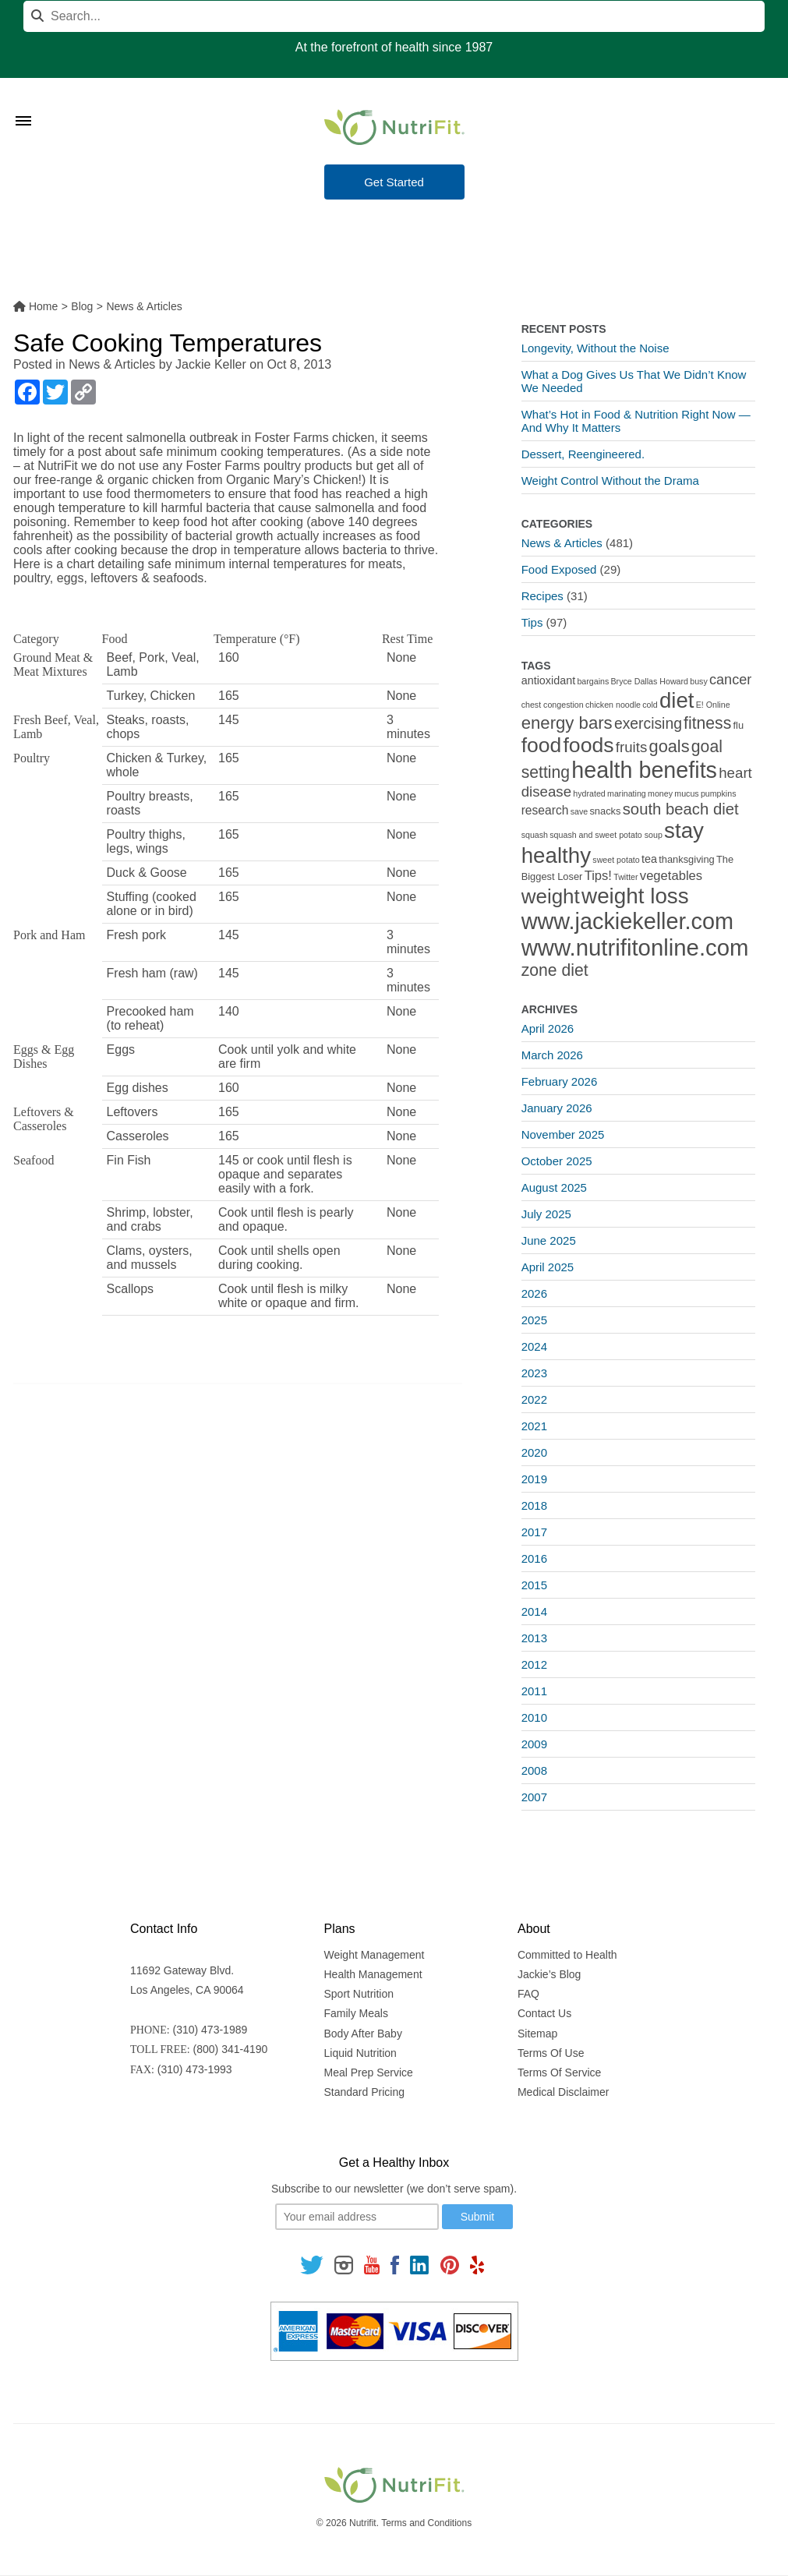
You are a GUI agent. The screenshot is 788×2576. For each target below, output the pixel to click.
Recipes (542, 595)
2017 (534, 1532)
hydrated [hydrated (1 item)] (589, 793)
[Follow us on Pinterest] (449, 2264)
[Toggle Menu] (23, 101)
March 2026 (552, 1055)
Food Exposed (559, 569)
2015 (534, 1585)
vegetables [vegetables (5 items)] (671, 875)
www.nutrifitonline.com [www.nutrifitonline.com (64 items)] (635, 947)
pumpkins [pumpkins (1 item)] (719, 793)
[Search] (394, 16)
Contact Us (544, 2013)
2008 (534, 1770)
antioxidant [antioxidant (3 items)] (548, 680)
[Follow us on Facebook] (395, 2264)
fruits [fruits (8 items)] (632, 747)
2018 (534, 1505)
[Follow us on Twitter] (311, 2264)
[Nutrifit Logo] (394, 127)
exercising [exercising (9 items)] (648, 724)
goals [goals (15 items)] (669, 746)
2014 (534, 1611)
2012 (534, 1664)
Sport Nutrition (359, 1994)
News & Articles (112, 364)
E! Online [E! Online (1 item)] (713, 704)
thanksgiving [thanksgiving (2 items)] (687, 859)
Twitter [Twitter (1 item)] (625, 877)
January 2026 (556, 1108)
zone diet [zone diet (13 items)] (554, 970)
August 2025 (554, 1187)
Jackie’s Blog (549, 1974)
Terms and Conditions (426, 2523)
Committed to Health (567, 1955)
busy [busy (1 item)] (699, 681)
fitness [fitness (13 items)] (707, 723)
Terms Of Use (551, 2053)
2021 (534, 1426)
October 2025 (556, 1161)
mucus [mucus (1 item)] (686, 793)
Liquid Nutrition (360, 2053)
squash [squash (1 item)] (534, 834)
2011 (534, 1691)
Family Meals (356, 2013)
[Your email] (357, 2216)
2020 (534, 1452)
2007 (534, 1797)
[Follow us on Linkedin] (419, 2264)
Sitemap (537, 2033)
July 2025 (546, 1214)
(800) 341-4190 (230, 2049)
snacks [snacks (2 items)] (604, 811)
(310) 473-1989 (210, 2029)
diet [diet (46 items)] (676, 700)
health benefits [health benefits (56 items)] (644, 770)
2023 (534, 1373)
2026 (534, 1293)
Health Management (373, 1974)
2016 (534, 1558)
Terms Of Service (559, 2072)
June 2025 (548, 1240)
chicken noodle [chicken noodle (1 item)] (613, 704)
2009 (534, 1744)
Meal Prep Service (368, 2072)
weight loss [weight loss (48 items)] (635, 896)
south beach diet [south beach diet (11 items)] (681, 809)
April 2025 (547, 1267)
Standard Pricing (364, 2092)
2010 (534, 1717)
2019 (534, 1479)
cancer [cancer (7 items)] (730, 679)
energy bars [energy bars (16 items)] (567, 723)
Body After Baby (363, 2033)
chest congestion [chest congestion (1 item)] (552, 704)
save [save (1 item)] (579, 811)
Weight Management (374, 1955)
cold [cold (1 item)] (650, 704)
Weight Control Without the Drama (610, 480)
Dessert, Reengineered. (583, 454)
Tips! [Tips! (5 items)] (598, 875)
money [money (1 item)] (660, 793)
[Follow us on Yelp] (477, 2264)
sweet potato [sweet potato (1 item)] (615, 859)
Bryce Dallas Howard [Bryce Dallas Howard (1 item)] (650, 681)
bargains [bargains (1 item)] (593, 681)
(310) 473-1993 (194, 2069)
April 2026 (547, 1028)
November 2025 (563, 1134)
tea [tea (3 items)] (649, 859)
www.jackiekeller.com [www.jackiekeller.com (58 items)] (627, 921)
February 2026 (559, 1081)
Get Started (394, 182)
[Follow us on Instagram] (343, 2264)
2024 (534, 1346)
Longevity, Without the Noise (595, 348)
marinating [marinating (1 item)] (626, 793)
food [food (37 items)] (541, 745)
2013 (534, 1638)
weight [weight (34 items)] (550, 896)
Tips (532, 622)
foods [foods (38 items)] (588, 745)
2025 (534, 1320)
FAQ (528, 1994)
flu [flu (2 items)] (738, 725)
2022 (534, 1399)
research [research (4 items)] (545, 810)
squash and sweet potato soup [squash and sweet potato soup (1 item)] (606, 834)
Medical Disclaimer (563, 2092)
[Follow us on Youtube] (372, 2264)
